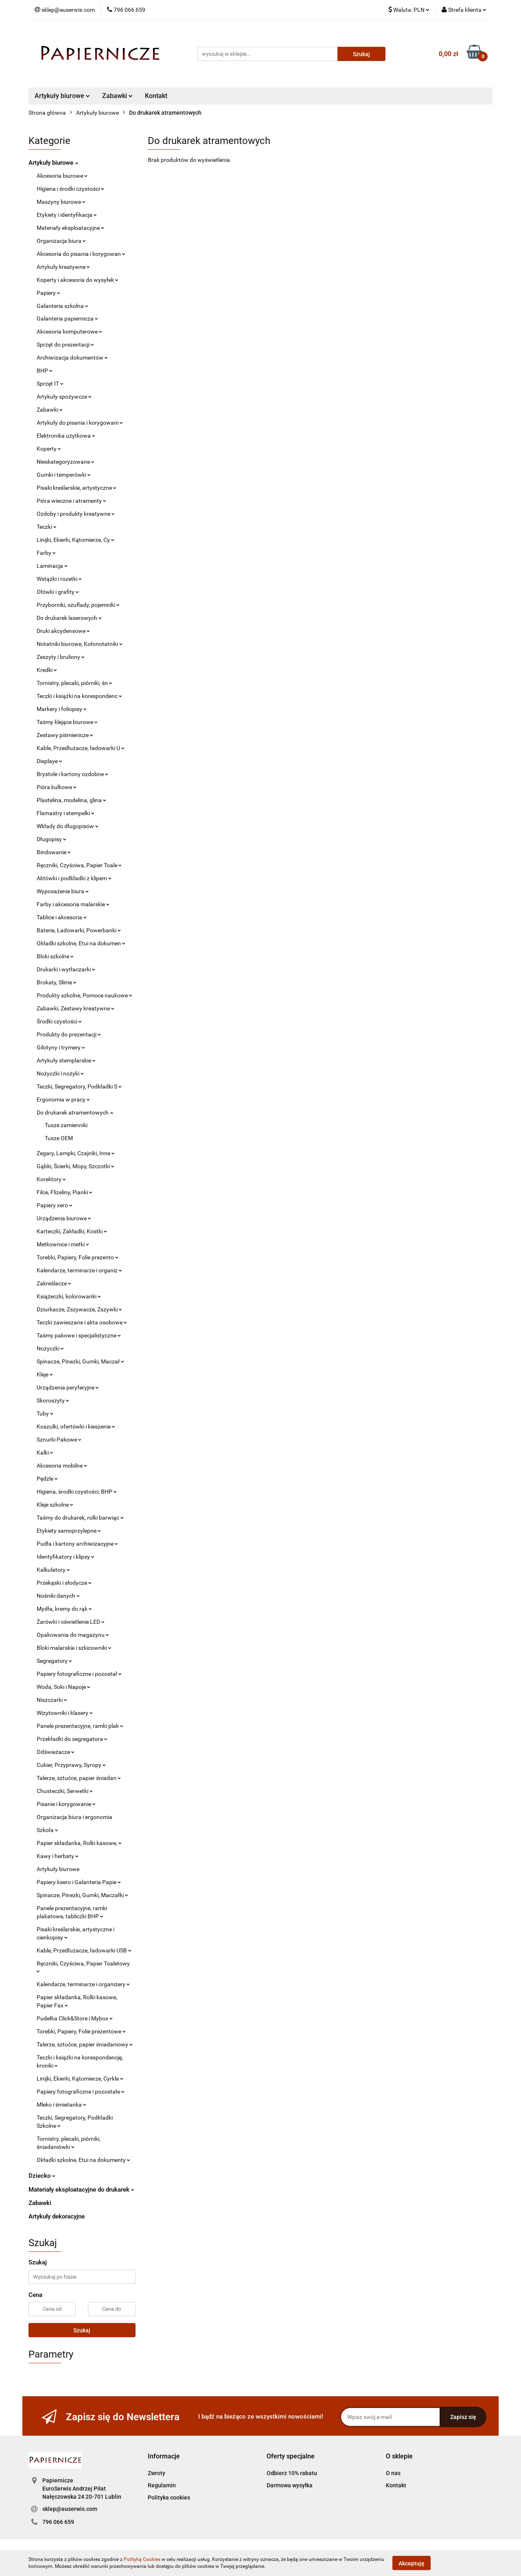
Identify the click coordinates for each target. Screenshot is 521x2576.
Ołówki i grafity (58, 592)
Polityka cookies (169, 2497)
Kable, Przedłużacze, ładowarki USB (84, 1950)
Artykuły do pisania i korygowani (80, 422)
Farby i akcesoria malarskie (73, 904)
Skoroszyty (53, 1400)
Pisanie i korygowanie (66, 1804)
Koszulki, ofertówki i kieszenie (76, 1426)
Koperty (49, 448)
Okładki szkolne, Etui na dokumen (81, 943)
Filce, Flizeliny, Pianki (64, 1192)
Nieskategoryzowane (65, 461)
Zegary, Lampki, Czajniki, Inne (76, 1153)
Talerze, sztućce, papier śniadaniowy (85, 2044)
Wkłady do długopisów (68, 826)
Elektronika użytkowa (66, 435)
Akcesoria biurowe (62, 175)
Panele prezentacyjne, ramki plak (80, 1726)
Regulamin (162, 2485)
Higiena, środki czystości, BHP (77, 1491)
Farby (46, 553)
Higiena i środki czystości (70, 188)
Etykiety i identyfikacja (67, 215)
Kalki (45, 1452)
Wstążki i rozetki (59, 579)
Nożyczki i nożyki (60, 1073)
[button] (164, 2456)
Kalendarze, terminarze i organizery (83, 1984)
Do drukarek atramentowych (75, 1112)
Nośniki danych (58, 1595)
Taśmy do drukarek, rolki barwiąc (80, 1517)
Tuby (45, 1413)
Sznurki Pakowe (59, 1439)
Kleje (45, 1374)
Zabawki (117, 96)
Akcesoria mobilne (62, 1465)
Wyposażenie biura (63, 891)
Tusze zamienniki (66, 1125)
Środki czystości (59, 1021)
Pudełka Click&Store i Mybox (75, 2018)
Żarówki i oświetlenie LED (71, 1621)
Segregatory (54, 1661)
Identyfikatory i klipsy (65, 1556)
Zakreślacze (54, 1283)
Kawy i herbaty (58, 1856)
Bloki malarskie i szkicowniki (74, 1648)
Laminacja (52, 566)
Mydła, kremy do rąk (64, 1608)
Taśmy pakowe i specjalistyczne (79, 1335)
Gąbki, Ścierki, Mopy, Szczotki (75, 1166)
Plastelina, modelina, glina (71, 800)
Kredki (47, 670)
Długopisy (51, 839)
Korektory (51, 1179)
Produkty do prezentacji (69, 1034)
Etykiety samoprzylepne (69, 1530)
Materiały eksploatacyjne (70, 228)
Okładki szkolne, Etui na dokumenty (83, 2160)
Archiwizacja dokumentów (72, 357)
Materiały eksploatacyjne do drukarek (81, 2189)
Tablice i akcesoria (62, 917)
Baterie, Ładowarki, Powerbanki (79, 930)
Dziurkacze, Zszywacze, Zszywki (79, 1309)
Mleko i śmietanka (61, 2104)
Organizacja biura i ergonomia (74, 1817)
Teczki (47, 526)
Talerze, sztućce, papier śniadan (79, 1778)
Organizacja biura (61, 241)
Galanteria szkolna (62, 306)
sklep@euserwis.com (69, 2509)
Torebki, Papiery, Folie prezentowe (81, 2031)
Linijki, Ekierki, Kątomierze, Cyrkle (80, 2078)
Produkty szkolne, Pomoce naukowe (84, 995)
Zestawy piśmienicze (65, 735)
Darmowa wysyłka (290, 2485)
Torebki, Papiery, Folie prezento (77, 1257)
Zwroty (156, 2473)
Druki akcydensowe (63, 631)
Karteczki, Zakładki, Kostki (72, 1231)
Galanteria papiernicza (67, 318)
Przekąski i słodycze (64, 1582)
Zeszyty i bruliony (61, 657)
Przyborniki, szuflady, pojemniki (78, 605)
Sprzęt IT (50, 383)
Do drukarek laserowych (69, 618)
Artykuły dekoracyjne (56, 2216)
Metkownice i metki (63, 1244)
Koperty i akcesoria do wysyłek (77, 280)
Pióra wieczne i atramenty (71, 500)
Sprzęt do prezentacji (65, 344)
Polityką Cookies (142, 2559)
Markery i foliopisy (62, 709)
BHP (45, 370)
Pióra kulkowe (57, 787)
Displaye (49, 761)
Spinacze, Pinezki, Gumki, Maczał (80, 1361)
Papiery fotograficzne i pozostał (79, 1674)
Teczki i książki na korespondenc (79, 696)
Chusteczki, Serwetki (65, 1791)
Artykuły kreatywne (63, 267)
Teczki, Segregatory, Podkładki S (79, 1086)
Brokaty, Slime (57, 982)
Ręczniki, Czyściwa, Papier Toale (79, 865)
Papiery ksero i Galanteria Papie (79, 1882)
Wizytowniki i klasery (65, 1713)
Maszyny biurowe (61, 201)
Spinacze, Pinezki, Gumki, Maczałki (82, 1895)
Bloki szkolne (55, 956)
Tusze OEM (59, 1138)
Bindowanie (54, 852)
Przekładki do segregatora (72, 1739)
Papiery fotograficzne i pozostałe (81, 2091)
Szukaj (81, 2330)
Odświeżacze (55, 1752)
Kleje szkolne (55, 1504)
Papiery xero (54, 1205)
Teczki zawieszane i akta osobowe (82, 1322)
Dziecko (41, 2175)
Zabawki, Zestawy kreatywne (75, 1008)
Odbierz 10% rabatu (292, 2473)
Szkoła (47, 1830)
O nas (393, 2473)
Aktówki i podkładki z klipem (74, 878)
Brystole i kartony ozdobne (72, 774)
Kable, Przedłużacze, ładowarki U (81, 748)
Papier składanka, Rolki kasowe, (79, 1843)
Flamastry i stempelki (65, 813)
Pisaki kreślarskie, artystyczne (76, 487)
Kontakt (156, 96)
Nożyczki (50, 1348)
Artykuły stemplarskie (66, 1060)
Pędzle (47, 1478)
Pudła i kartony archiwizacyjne (77, 1543)
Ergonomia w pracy (63, 1099)
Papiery (48, 293)
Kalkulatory (53, 1569)
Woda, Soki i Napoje (63, 1687)
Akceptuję (411, 2563)
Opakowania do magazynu (73, 1635)
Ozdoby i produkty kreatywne (76, 513)
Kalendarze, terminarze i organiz (79, 1270)
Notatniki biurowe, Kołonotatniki (80, 644)
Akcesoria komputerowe (69, 331)
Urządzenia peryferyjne (68, 1387)
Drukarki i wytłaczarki (66, 969)
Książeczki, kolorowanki (69, 1296)
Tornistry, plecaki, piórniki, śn (74, 683)
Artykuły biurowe (62, 96)
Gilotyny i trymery (61, 1047)
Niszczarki (52, 1700)
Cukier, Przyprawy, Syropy (71, 1765)
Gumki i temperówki (64, 474)
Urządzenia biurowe (64, 1218)
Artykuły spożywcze (64, 396)
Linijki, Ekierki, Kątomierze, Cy (75, 540)
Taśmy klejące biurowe (67, 722)
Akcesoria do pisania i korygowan (81, 254)
